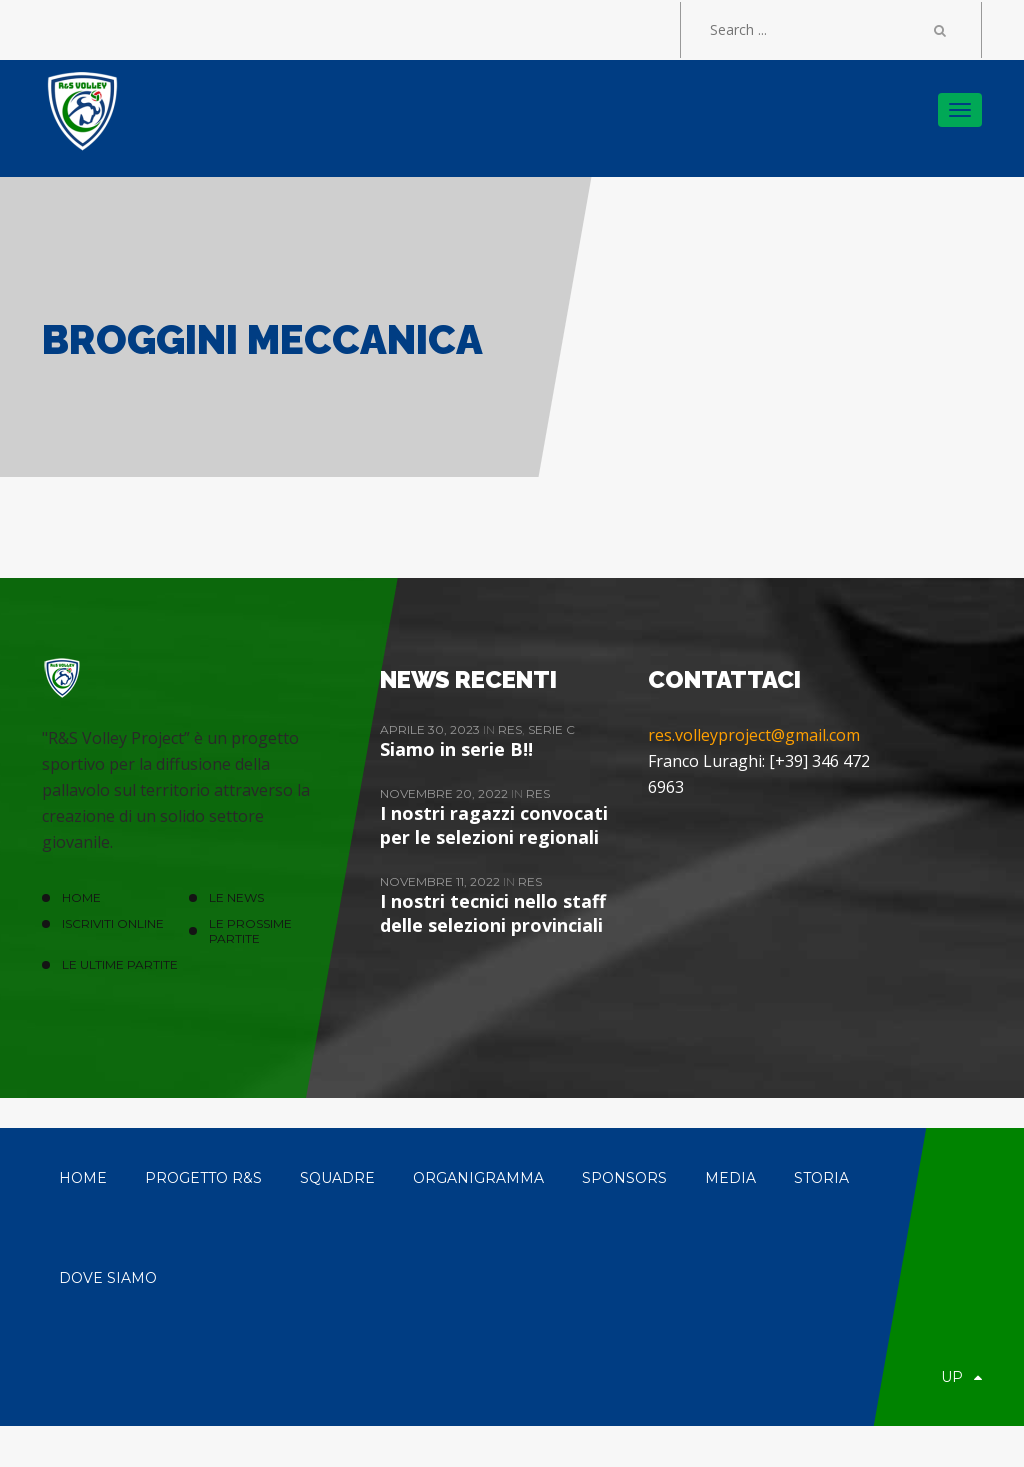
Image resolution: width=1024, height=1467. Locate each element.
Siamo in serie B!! (456, 749)
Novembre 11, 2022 (441, 881)
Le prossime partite (250, 931)
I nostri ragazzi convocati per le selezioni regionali (494, 825)
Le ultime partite (120, 964)
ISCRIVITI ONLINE (113, 923)
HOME (81, 897)
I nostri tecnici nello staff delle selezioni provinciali (493, 913)
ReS (510, 729)
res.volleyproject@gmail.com (754, 735)
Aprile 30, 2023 (431, 729)
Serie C (551, 729)
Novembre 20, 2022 (445, 793)
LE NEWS (236, 897)
